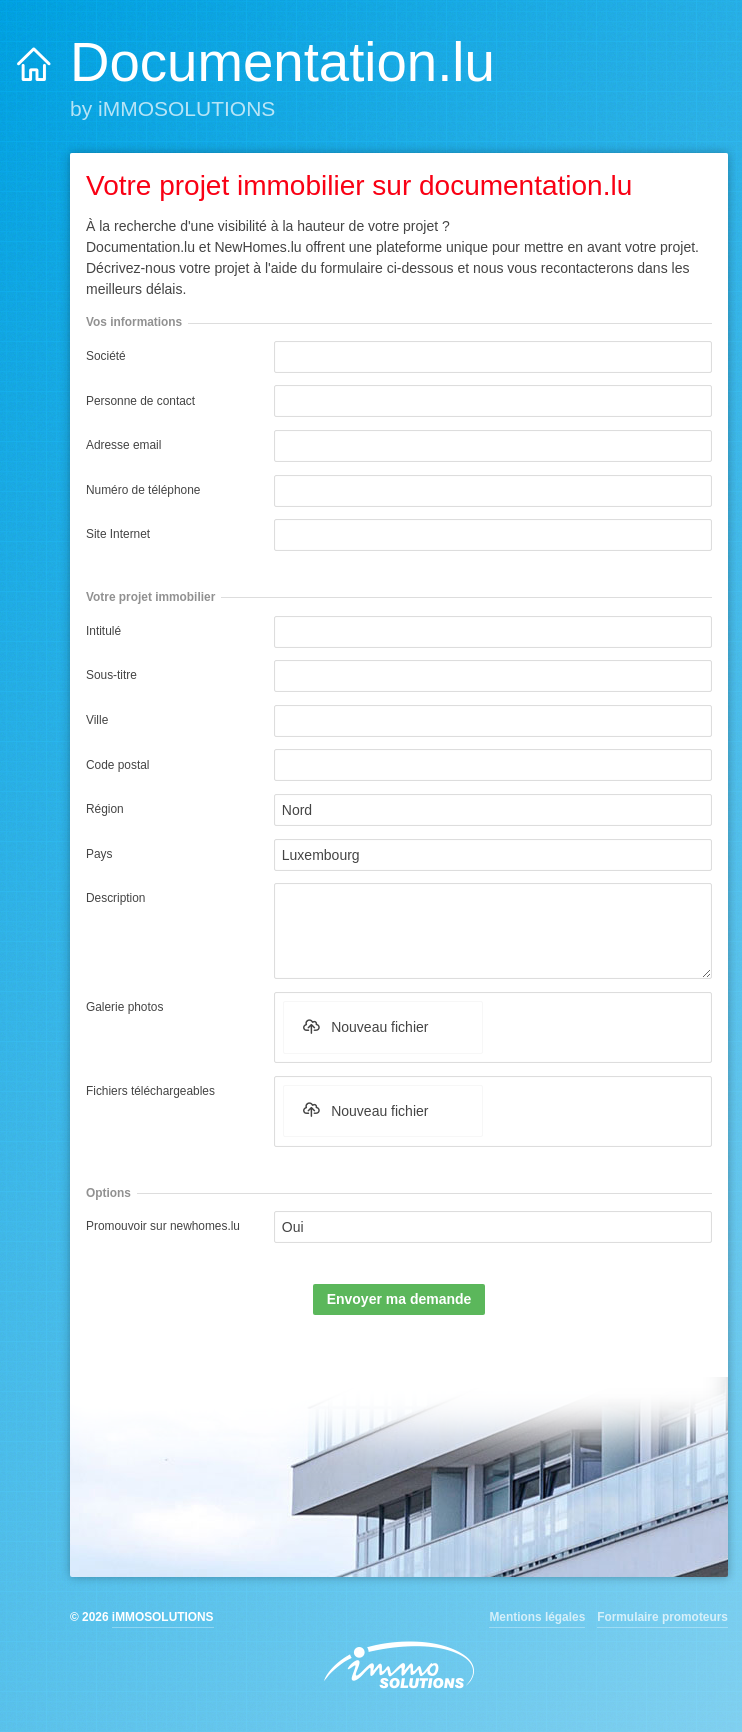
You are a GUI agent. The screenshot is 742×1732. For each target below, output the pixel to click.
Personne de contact (140, 401)
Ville (97, 720)
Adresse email (123, 445)
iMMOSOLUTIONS (163, 1617)
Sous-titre (111, 675)
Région (105, 809)
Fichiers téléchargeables (150, 1091)
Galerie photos (124, 1007)
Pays (99, 854)
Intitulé (103, 631)
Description (115, 898)
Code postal (117, 765)
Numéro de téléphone (143, 490)
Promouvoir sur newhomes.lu (163, 1226)
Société (106, 356)
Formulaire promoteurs (662, 1617)
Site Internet (118, 534)
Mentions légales (537, 1617)
